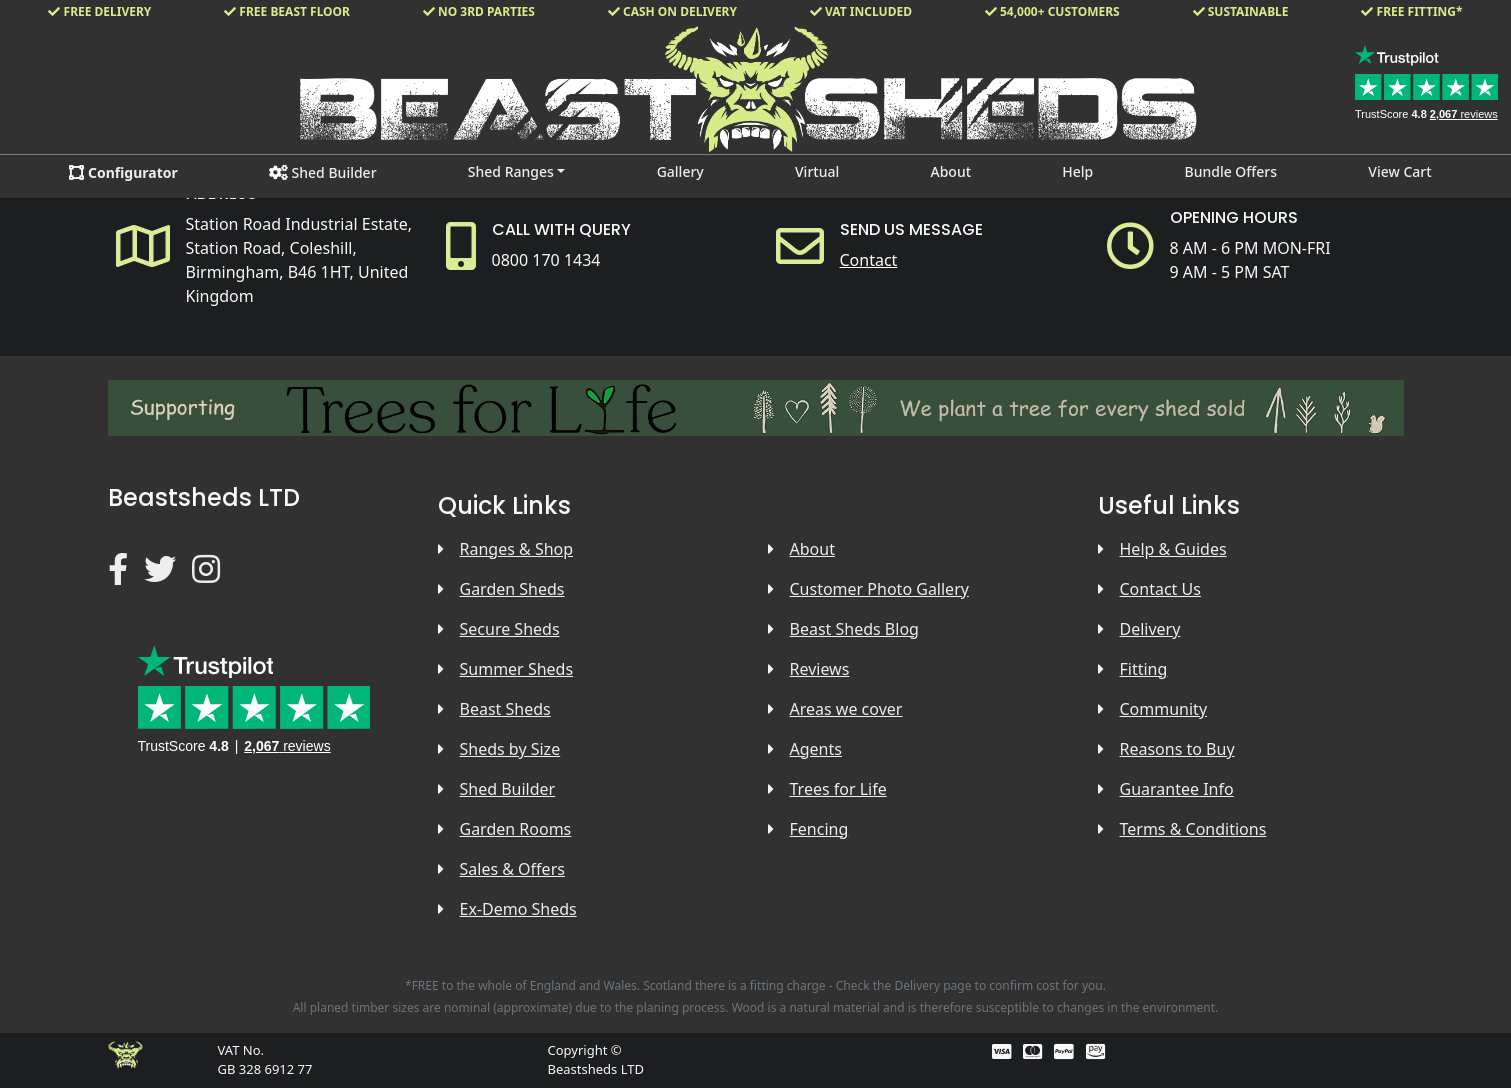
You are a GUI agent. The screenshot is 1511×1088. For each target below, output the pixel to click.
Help (1077, 171)
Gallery (680, 171)
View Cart (1399, 171)
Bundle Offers (1231, 171)
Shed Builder (323, 172)
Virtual (817, 171)
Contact (868, 260)
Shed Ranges (511, 171)
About (951, 171)
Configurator (123, 172)
